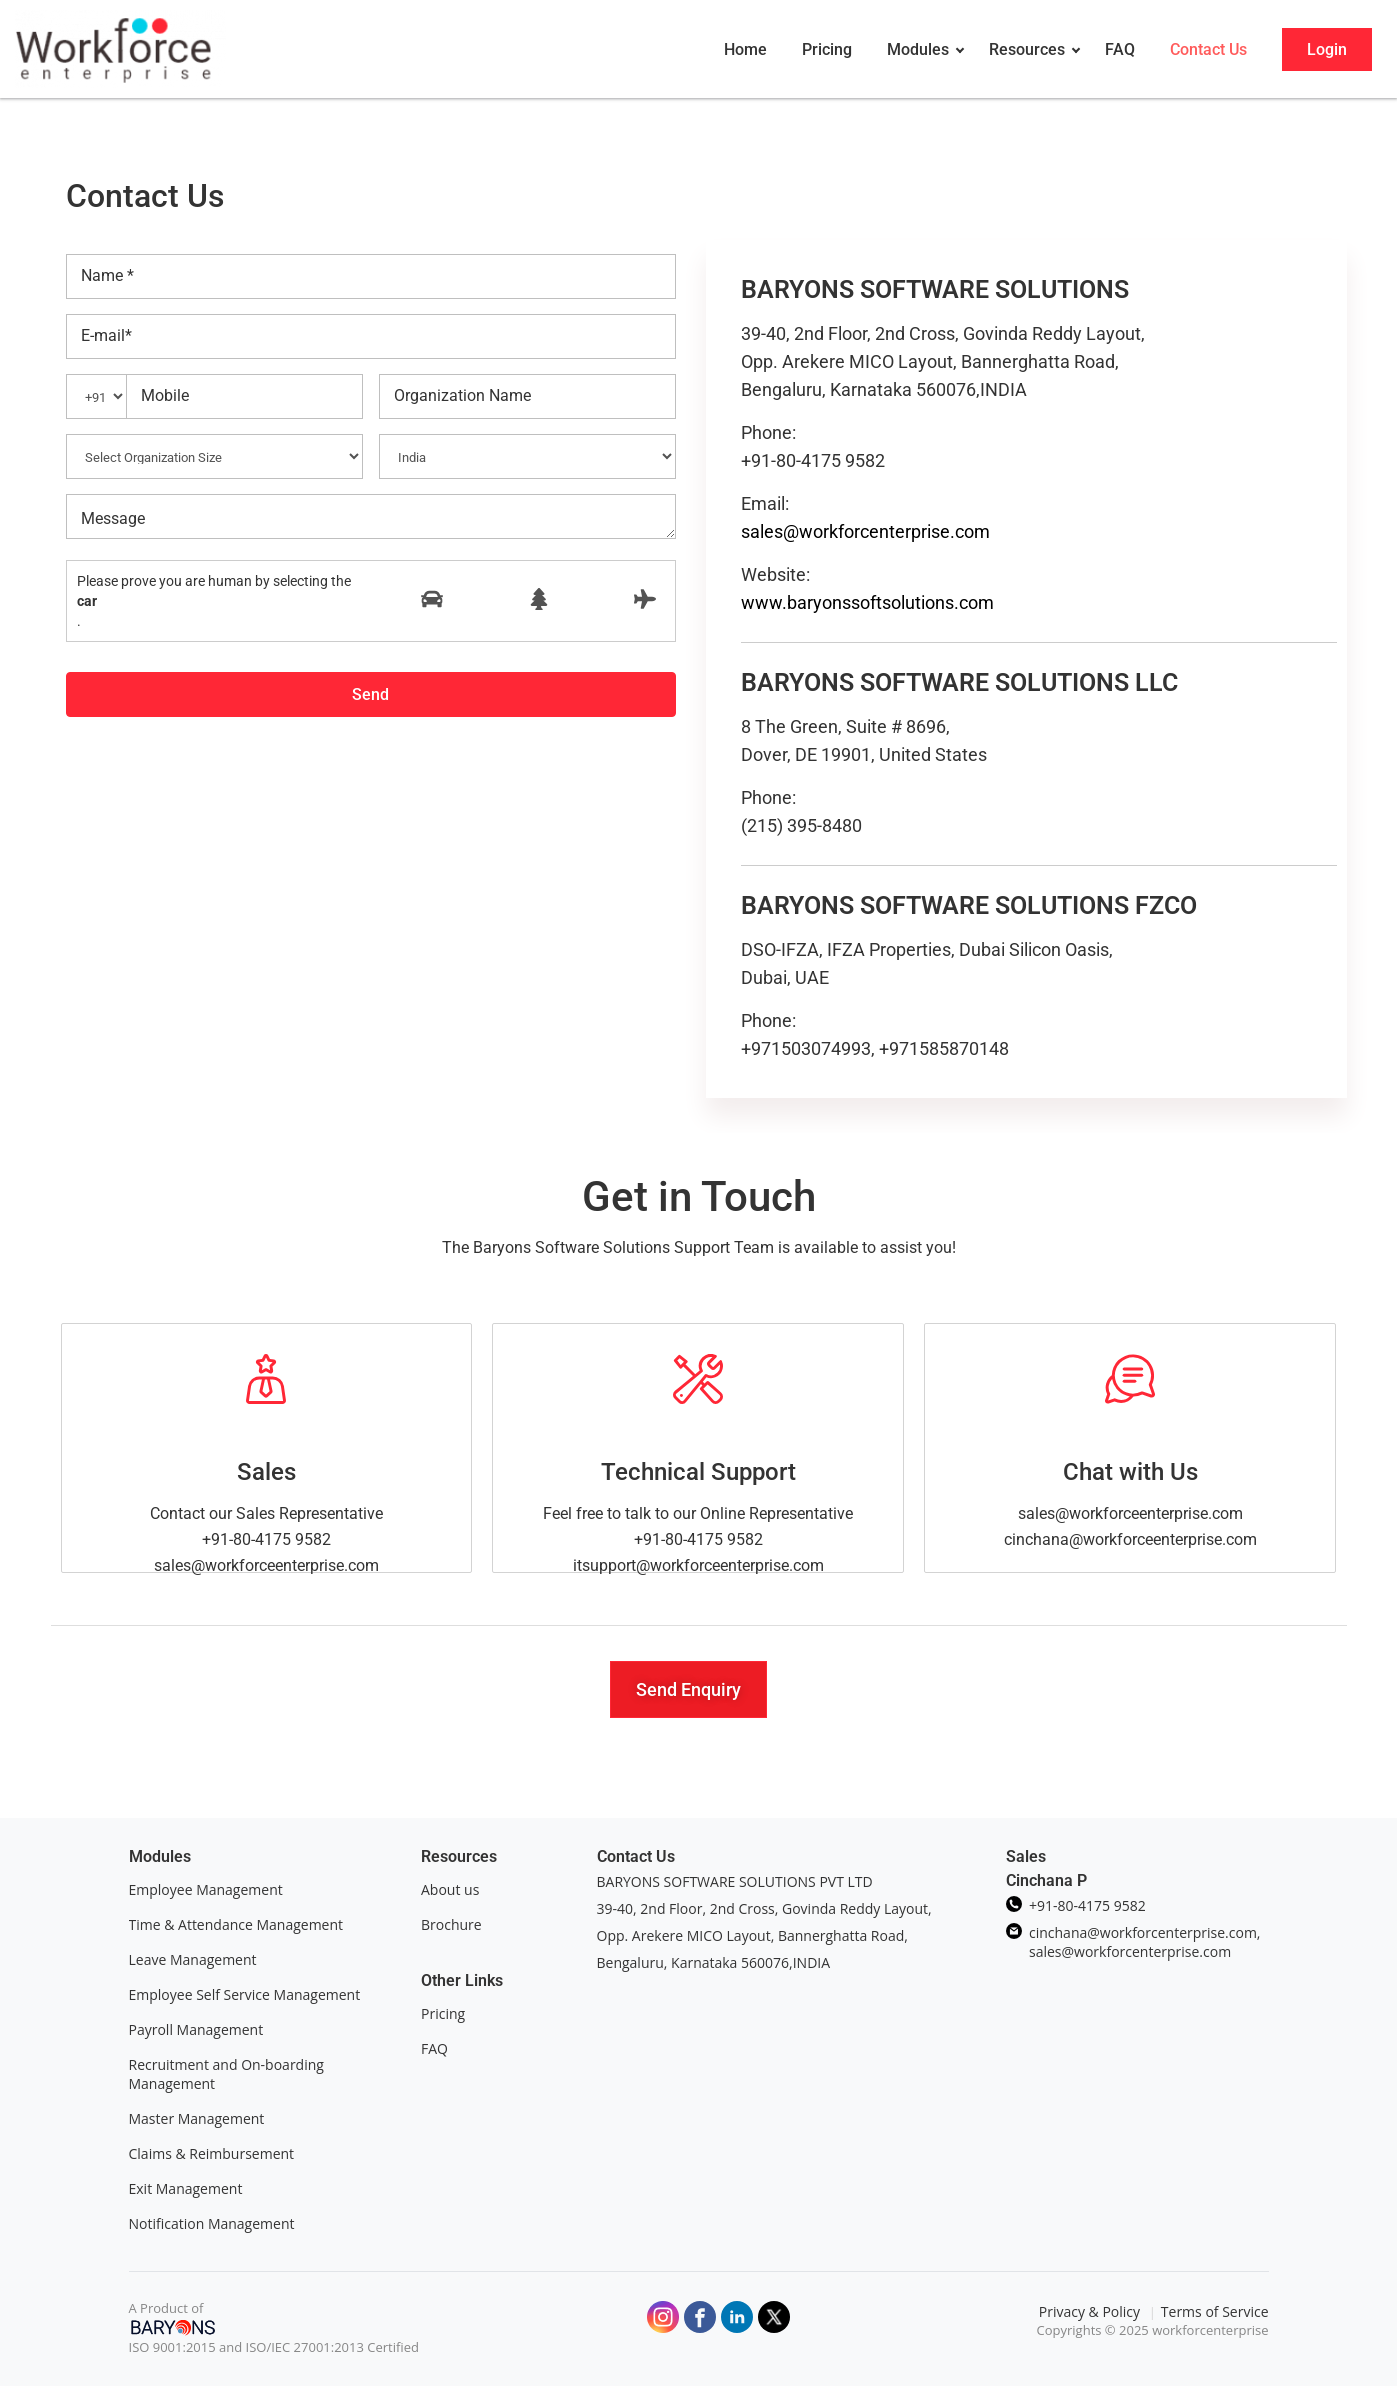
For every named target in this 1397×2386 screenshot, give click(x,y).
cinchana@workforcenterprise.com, (1145, 1932)
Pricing (443, 2013)
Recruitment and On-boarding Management (226, 2074)
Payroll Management (196, 2029)
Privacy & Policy (1091, 2311)
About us (450, 1889)
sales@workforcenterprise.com (865, 531)
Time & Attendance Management (236, 1924)
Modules (160, 1856)
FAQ (434, 2048)
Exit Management (186, 2188)
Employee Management (206, 1889)
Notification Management (212, 2223)
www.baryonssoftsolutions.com (867, 602)
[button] (688, 1689)
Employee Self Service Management (245, 1994)
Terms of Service (1215, 2311)
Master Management (197, 2118)
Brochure (451, 1924)
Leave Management (193, 1959)
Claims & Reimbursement (212, 2153)
